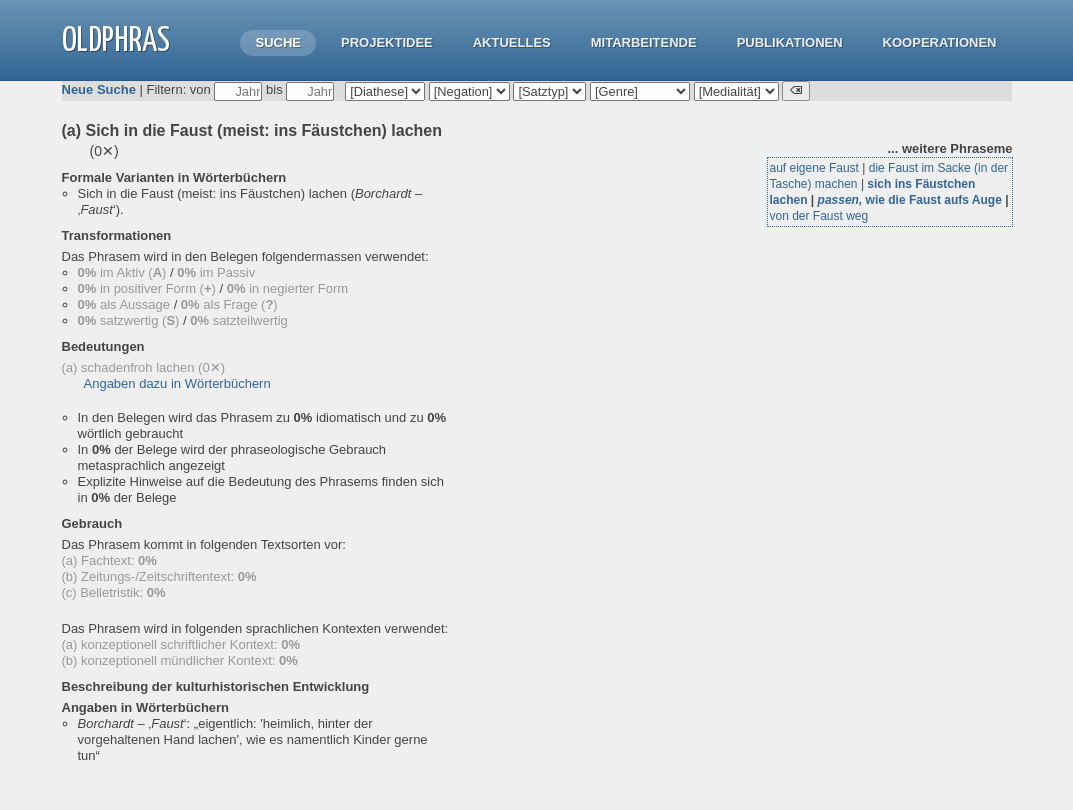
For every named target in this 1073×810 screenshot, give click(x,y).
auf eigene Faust (814, 168)
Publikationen (790, 42)
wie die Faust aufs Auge (910, 200)
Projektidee (387, 42)
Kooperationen (940, 42)
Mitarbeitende (644, 42)
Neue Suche (99, 89)
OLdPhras (116, 41)
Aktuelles (512, 42)
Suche (278, 42)
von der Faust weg (819, 216)
